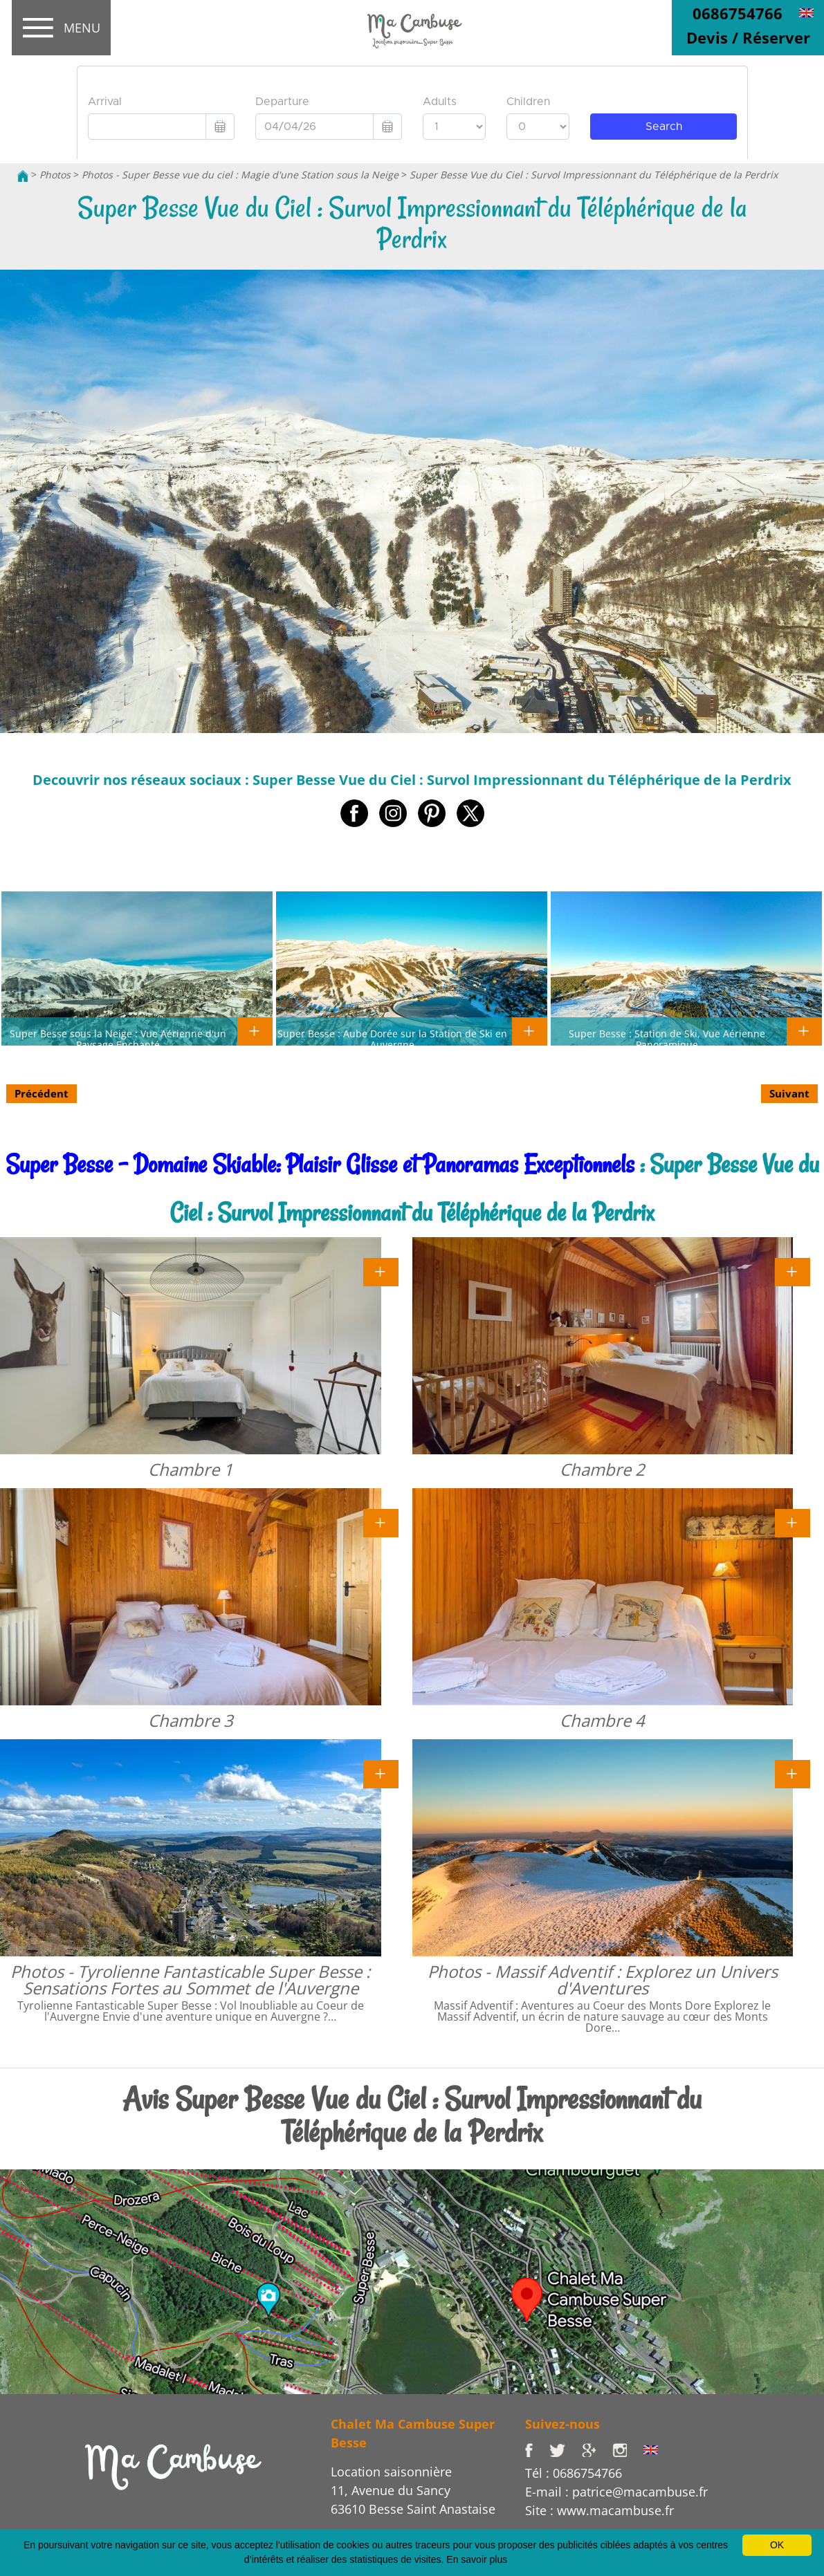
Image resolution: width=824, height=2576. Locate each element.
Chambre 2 (602, 1469)
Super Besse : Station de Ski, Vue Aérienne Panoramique (667, 1038)
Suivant (789, 1093)
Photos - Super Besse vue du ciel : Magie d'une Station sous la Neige (240, 174)
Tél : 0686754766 (573, 2473)
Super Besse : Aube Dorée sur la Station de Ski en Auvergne (392, 1038)
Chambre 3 (190, 1720)
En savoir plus (476, 2559)
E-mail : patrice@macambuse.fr (616, 2491)
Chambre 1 (190, 1469)
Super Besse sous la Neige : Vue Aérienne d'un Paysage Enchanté (118, 1038)
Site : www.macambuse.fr (599, 2510)
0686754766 (737, 13)
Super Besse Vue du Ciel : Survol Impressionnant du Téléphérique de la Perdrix (594, 174)
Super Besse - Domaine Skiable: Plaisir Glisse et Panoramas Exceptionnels (320, 1164)
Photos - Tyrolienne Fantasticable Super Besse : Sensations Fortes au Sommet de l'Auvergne (190, 1979)
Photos (55, 174)
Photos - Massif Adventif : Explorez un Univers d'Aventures (603, 1979)
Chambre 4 (602, 1720)
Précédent (41, 1093)
